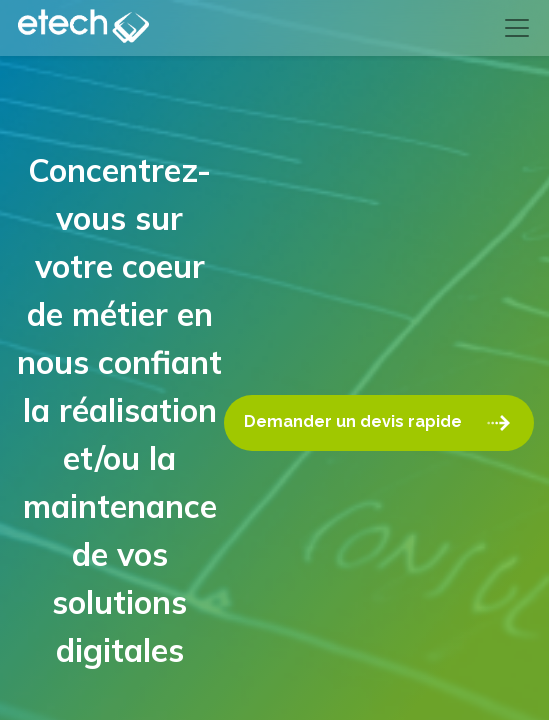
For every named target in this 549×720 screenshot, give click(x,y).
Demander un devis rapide (379, 423)
